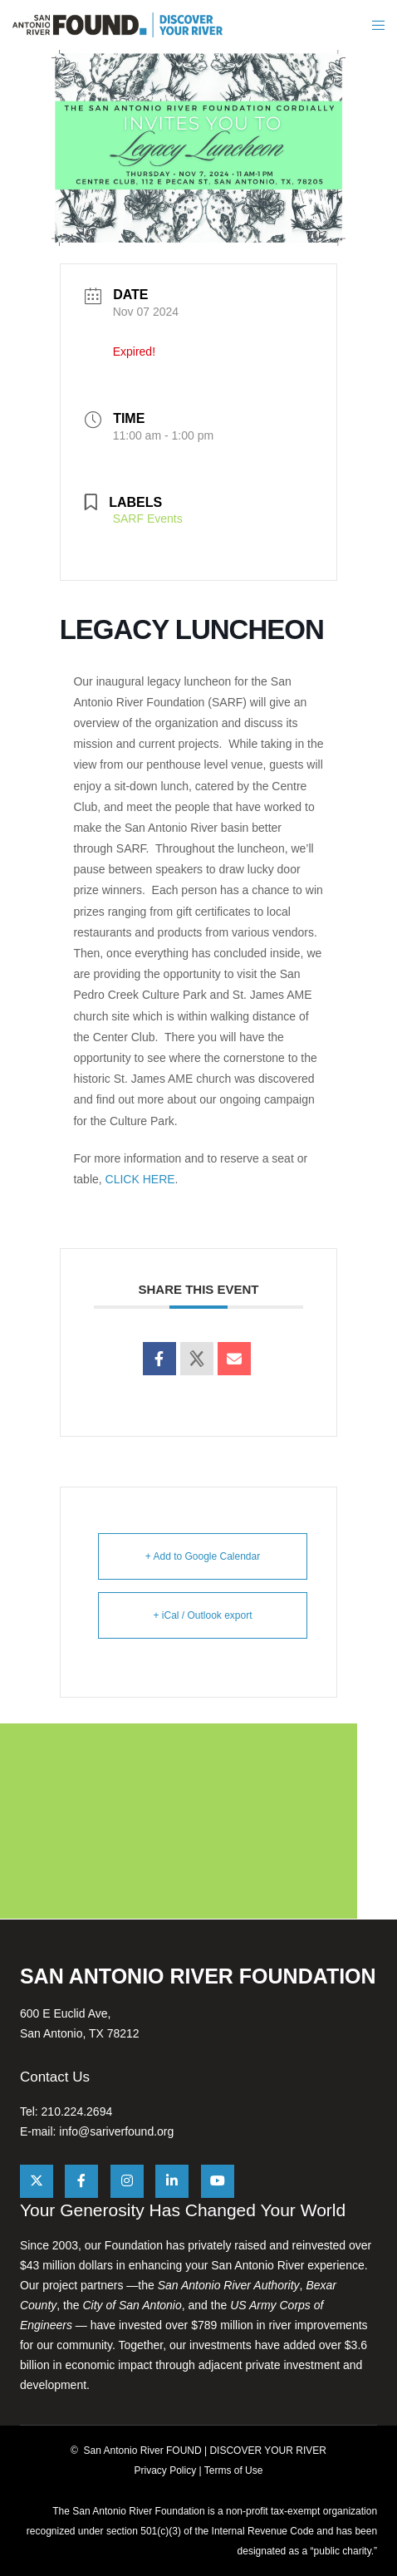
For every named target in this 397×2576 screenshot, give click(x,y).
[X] (36, 2181)
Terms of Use (233, 2470)
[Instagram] (127, 2181)
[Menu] (376, 25)
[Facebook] (81, 2181)
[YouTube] (217, 2181)
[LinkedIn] (172, 2181)
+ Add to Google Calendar (202, 1556)
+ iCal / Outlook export (202, 1615)
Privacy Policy (166, 2470)
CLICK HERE (140, 1179)
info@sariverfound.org (116, 2131)
